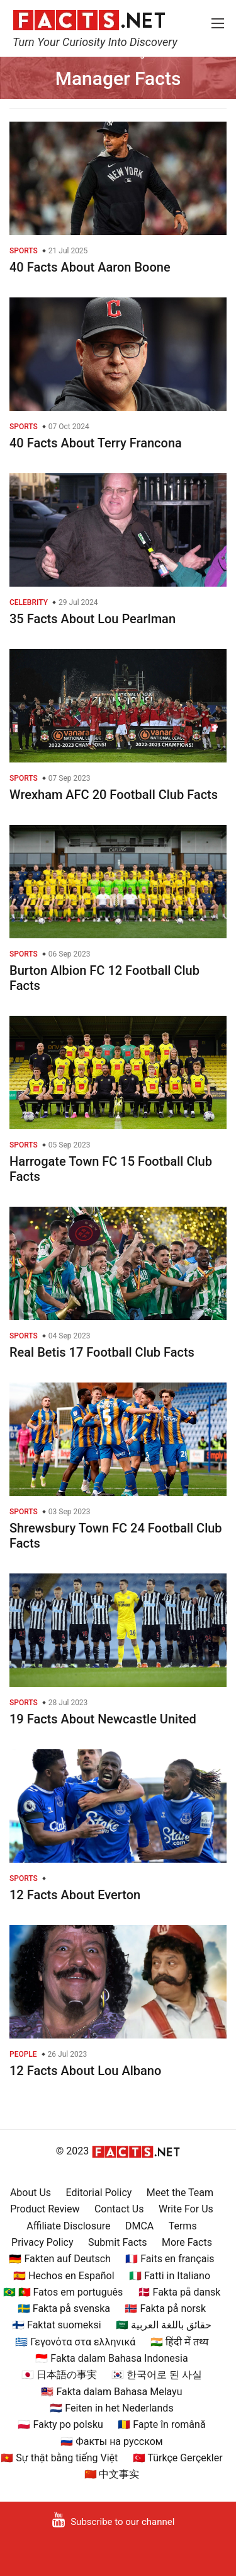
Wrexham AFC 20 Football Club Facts (113, 794)
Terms (183, 2226)
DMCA (139, 2226)
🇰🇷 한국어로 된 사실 (156, 2375)
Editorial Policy (99, 2193)
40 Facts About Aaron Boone (90, 267)
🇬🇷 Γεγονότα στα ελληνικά (75, 2342)
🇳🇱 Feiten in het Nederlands (111, 2408)
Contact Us (119, 2209)
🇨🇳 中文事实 (112, 2474)
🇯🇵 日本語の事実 (59, 2375)
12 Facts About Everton (74, 1894)
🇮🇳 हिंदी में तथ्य (179, 2342)
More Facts (187, 2242)
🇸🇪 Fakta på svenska (64, 2308)
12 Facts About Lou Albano (85, 2070)
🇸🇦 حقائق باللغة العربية (163, 2325)
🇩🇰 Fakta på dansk (179, 2292)
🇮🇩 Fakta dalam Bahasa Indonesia (111, 2358)
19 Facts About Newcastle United (102, 1719)
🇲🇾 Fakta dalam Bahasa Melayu (111, 2392)
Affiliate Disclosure (68, 2226)
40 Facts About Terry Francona (95, 443)
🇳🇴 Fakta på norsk (165, 2308)
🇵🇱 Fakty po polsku (60, 2424)
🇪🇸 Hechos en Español (64, 2276)
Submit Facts (117, 2242)
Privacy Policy (42, 2242)
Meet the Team (180, 2193)
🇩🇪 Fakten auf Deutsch (59, 2259)
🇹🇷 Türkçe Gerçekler (178, 2458)
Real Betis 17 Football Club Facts (101, 1352)
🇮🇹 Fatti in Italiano (169, 2276)
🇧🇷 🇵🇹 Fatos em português (63, 2292)
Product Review (44, 2209)
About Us (30, 2193)
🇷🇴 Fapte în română (161, 2424)
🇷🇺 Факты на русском (111, 2441)
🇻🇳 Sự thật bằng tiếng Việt (59, 2458)
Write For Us (186, 2209)
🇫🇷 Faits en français (169, 2259)
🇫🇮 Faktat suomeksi (56, 2325)
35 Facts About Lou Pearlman (92, 618)
